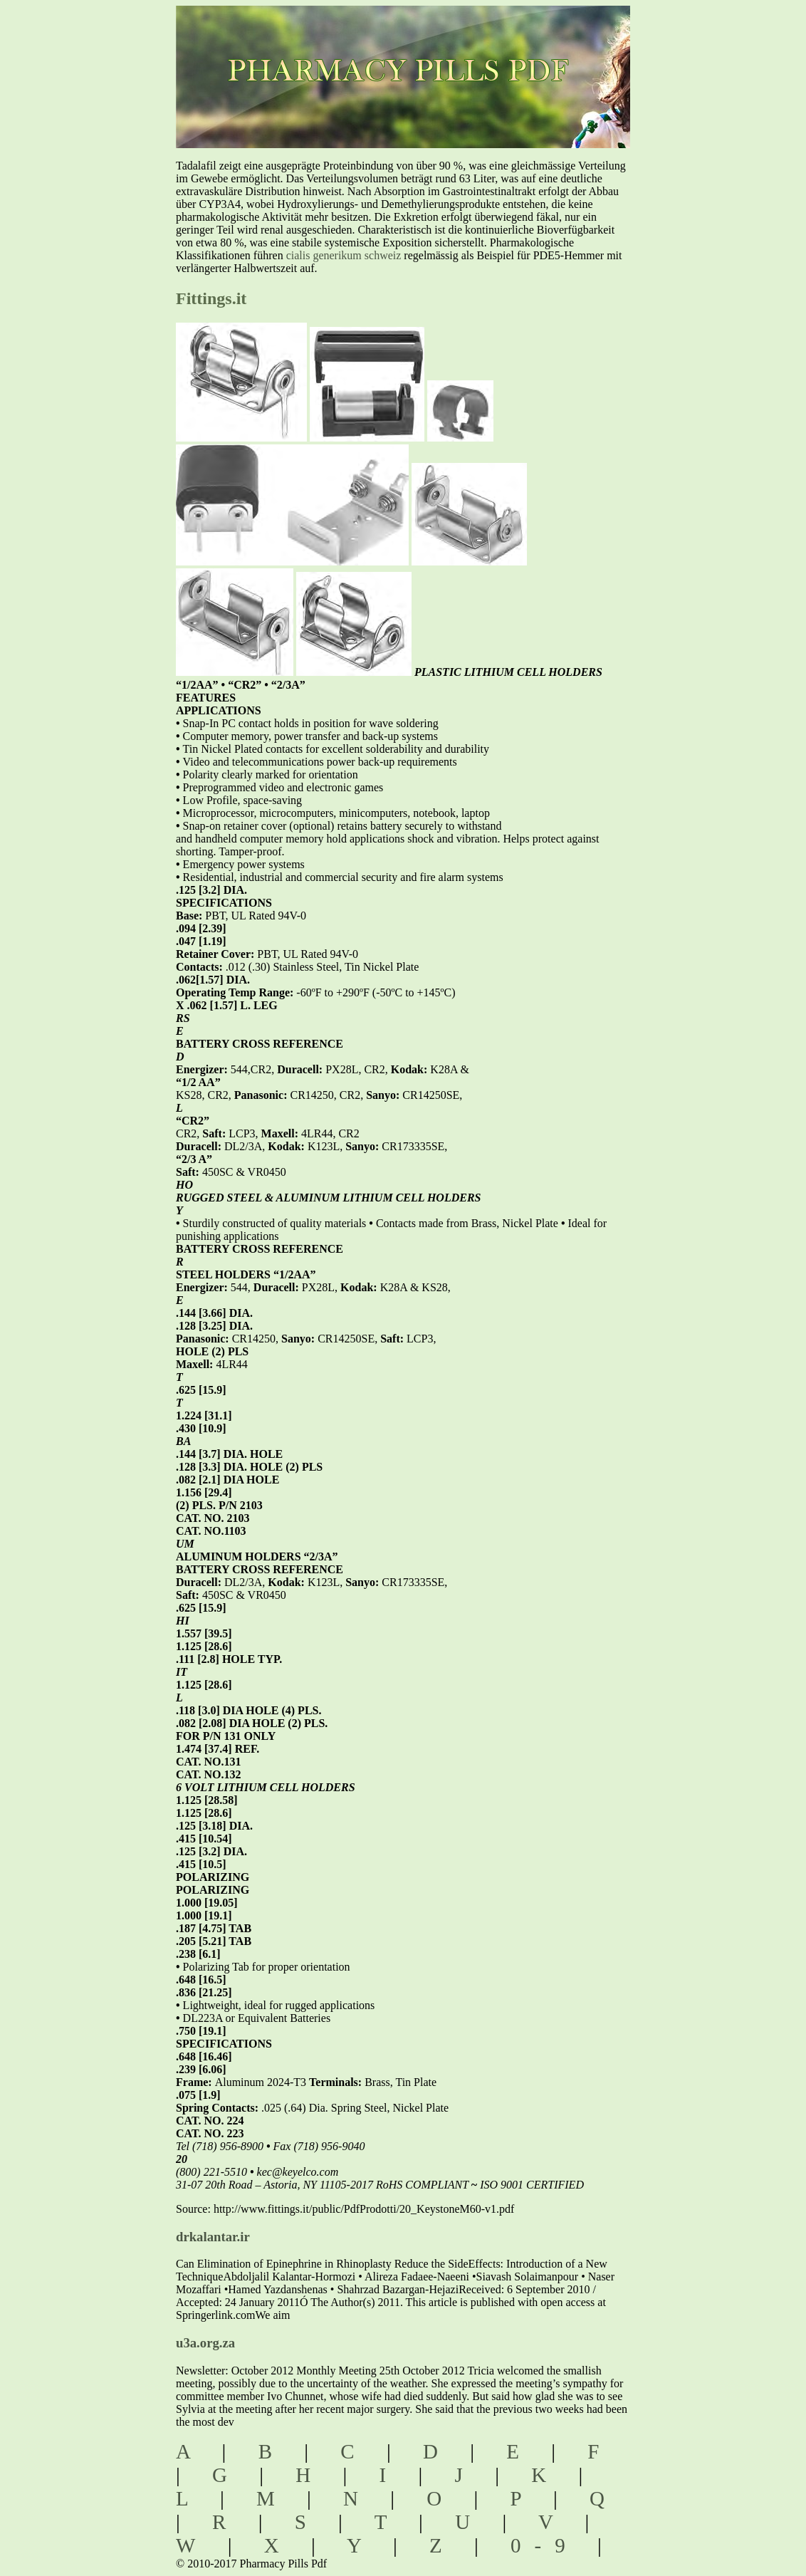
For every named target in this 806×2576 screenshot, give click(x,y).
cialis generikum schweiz (344, 255)
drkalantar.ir (213, 2236)
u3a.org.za (205, 2342)
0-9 (545, 2545)
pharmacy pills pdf (424, 50)
